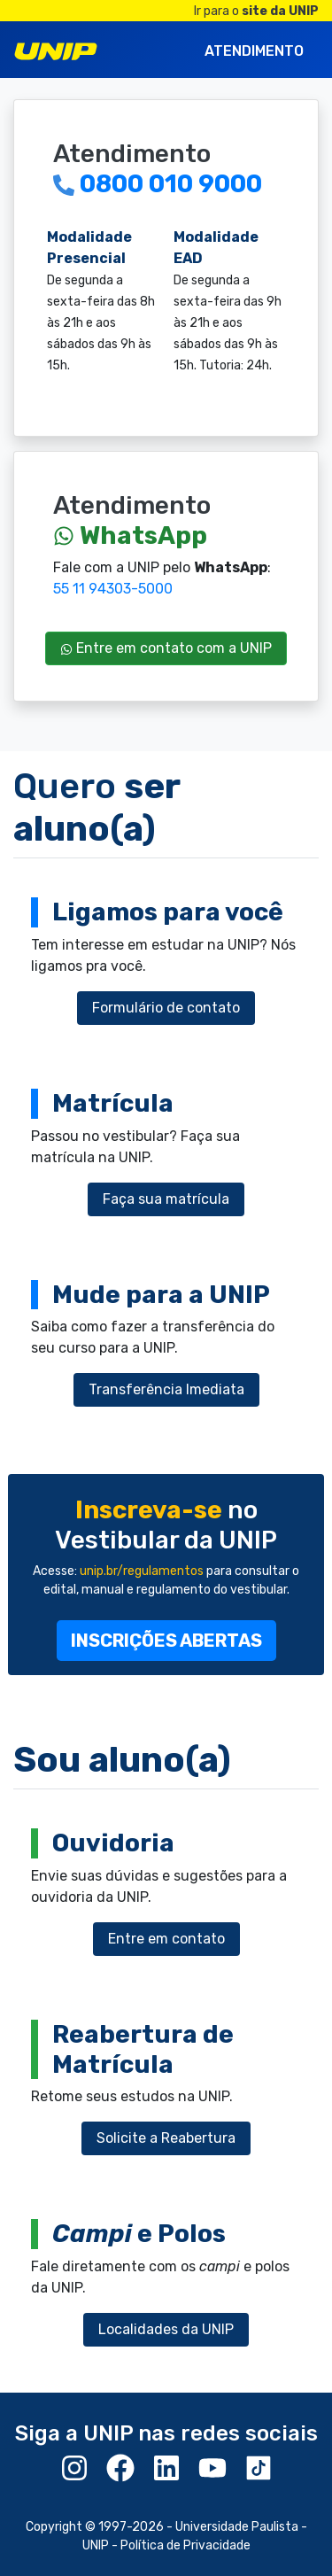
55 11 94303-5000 (113, 588)
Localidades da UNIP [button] (166, 2329)
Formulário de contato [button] (166, 1007)
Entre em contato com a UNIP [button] (166, 648)
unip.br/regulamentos (142, 1571)
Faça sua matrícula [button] (166, 1199)
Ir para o (256, 11)
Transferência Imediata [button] (166, 1389)
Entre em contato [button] (166, 1938)
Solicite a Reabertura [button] (166, 2138)
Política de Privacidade (185, 2545)
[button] (166, 1640)
